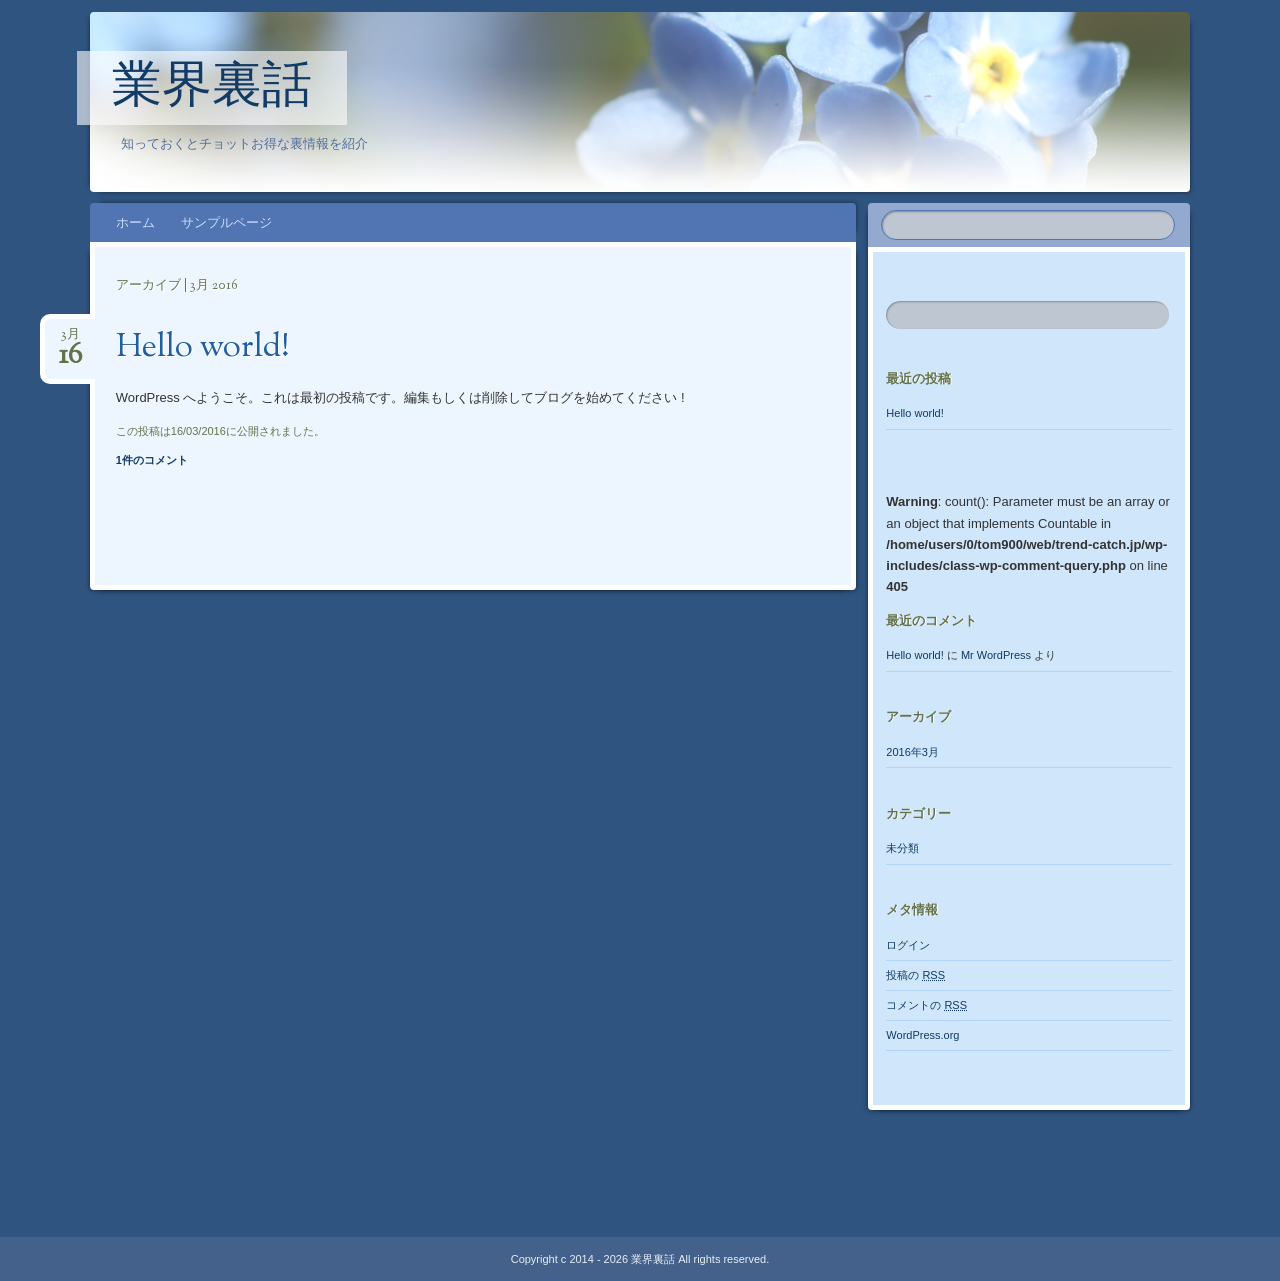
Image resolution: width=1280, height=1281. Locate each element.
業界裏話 (212, 89)
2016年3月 (912, 752)
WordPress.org (922, 1035)
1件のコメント (152, 460)
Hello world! (203, 348)
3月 (70, 340)
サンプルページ (226, 222)
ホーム (135, 222)
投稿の (915, 975)
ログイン (908, 945)
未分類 (902, 848)
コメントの (926, 1005)
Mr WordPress (996, 655)
